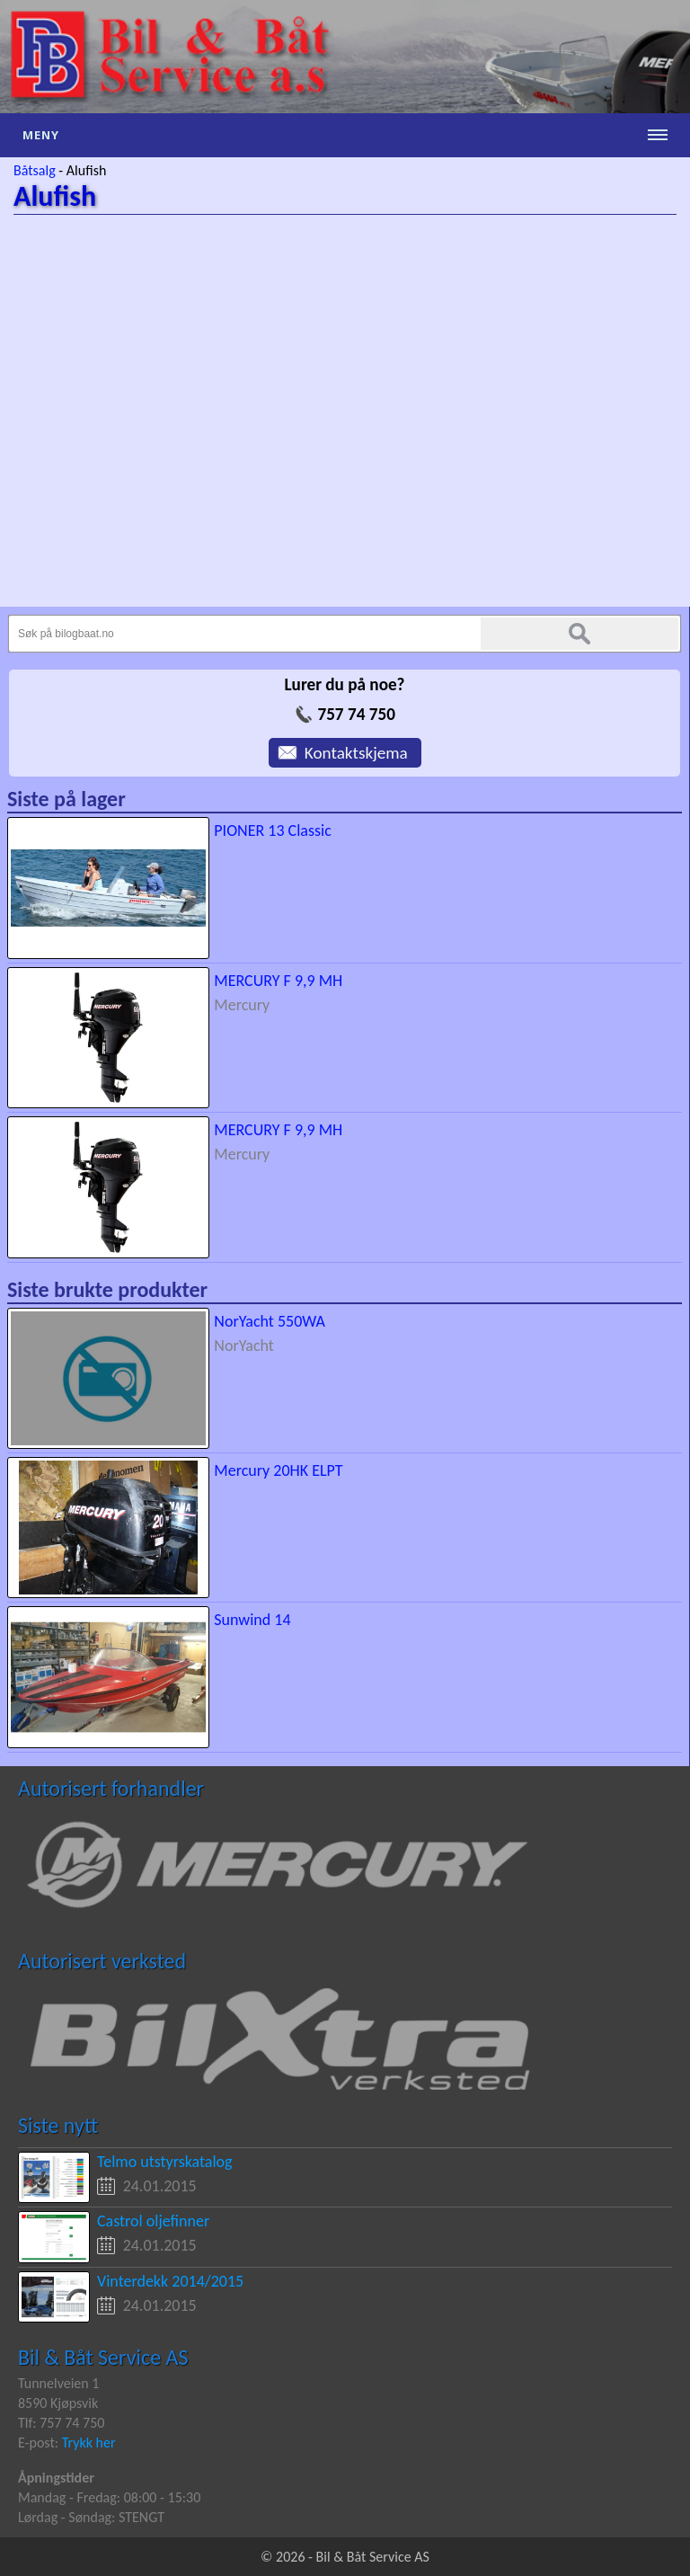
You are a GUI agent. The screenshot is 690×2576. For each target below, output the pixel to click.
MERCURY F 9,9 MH (278, 980)
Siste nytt (58, 2125)
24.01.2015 (160, 2186)
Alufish (86, 170)
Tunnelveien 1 (58, 2383)
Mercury (242, 1005)
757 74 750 (355, 714)
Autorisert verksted (102, 1961)
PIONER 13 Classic (273, 830)
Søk (579, 634)
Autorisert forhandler (111, 1788)
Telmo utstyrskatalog (165, 2162)
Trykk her (89, 2442)
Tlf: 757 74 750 (61, 2422)
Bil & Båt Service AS (103, 2357)
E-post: (40, 2442)
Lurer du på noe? (344, 684)
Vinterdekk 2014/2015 (170, 2281)
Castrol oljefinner (153, 2221)
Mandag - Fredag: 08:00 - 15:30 (109, 2497)
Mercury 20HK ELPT (278, 1470)
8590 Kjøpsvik (58, 2403)
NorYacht (244, 1345)
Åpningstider (56, 2477)
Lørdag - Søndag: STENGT (91, 2517)
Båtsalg (34, 170)
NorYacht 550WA (269, 1321)
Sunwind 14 (252, 1620)
